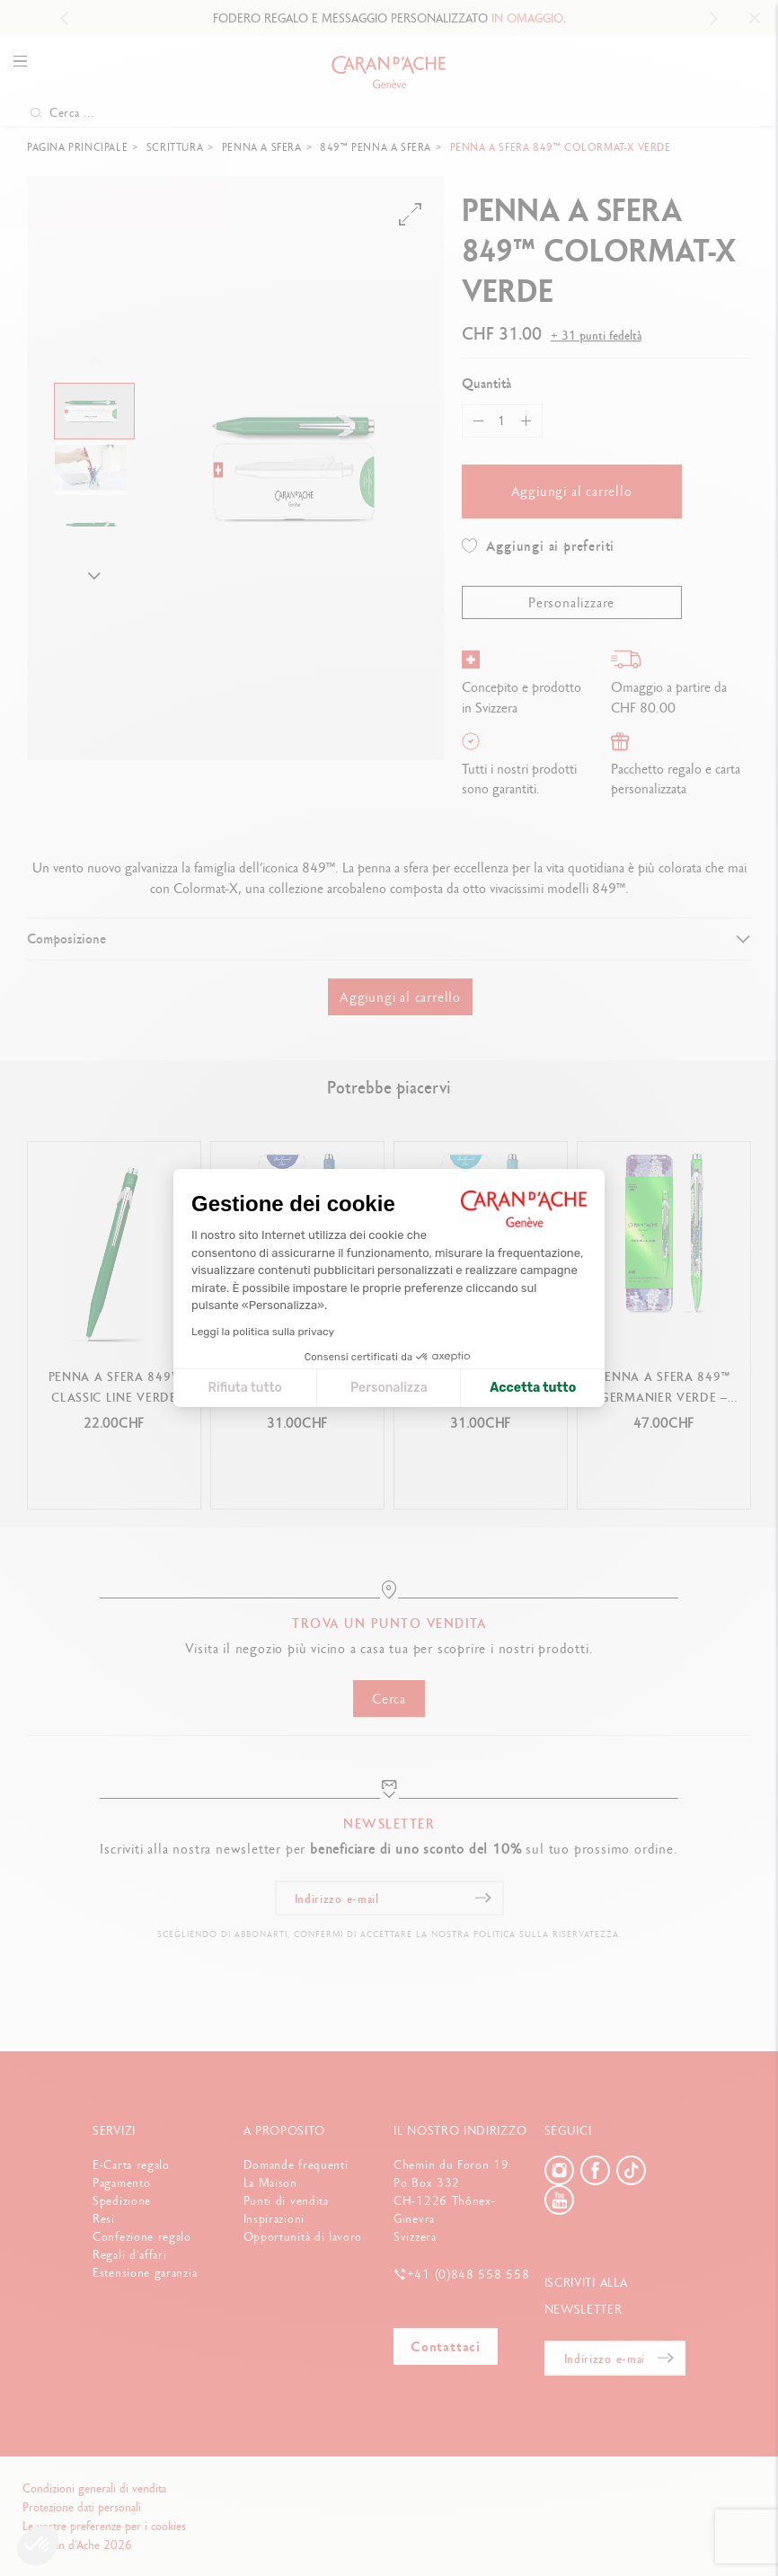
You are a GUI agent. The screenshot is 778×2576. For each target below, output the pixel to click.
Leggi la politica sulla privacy (262, 1331)
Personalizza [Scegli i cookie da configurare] (389, 1387)
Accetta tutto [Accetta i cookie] (533, 1387)
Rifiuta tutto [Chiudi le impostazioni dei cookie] (244, 1387)
